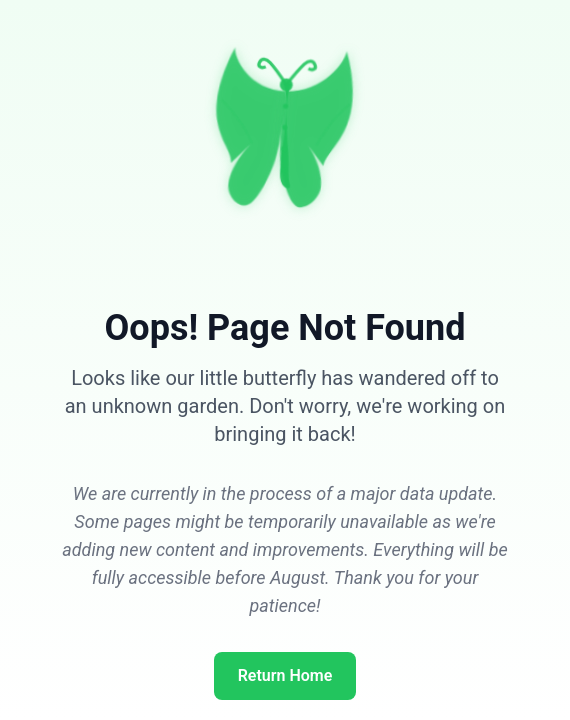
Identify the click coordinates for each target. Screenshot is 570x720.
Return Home (285, 675)
